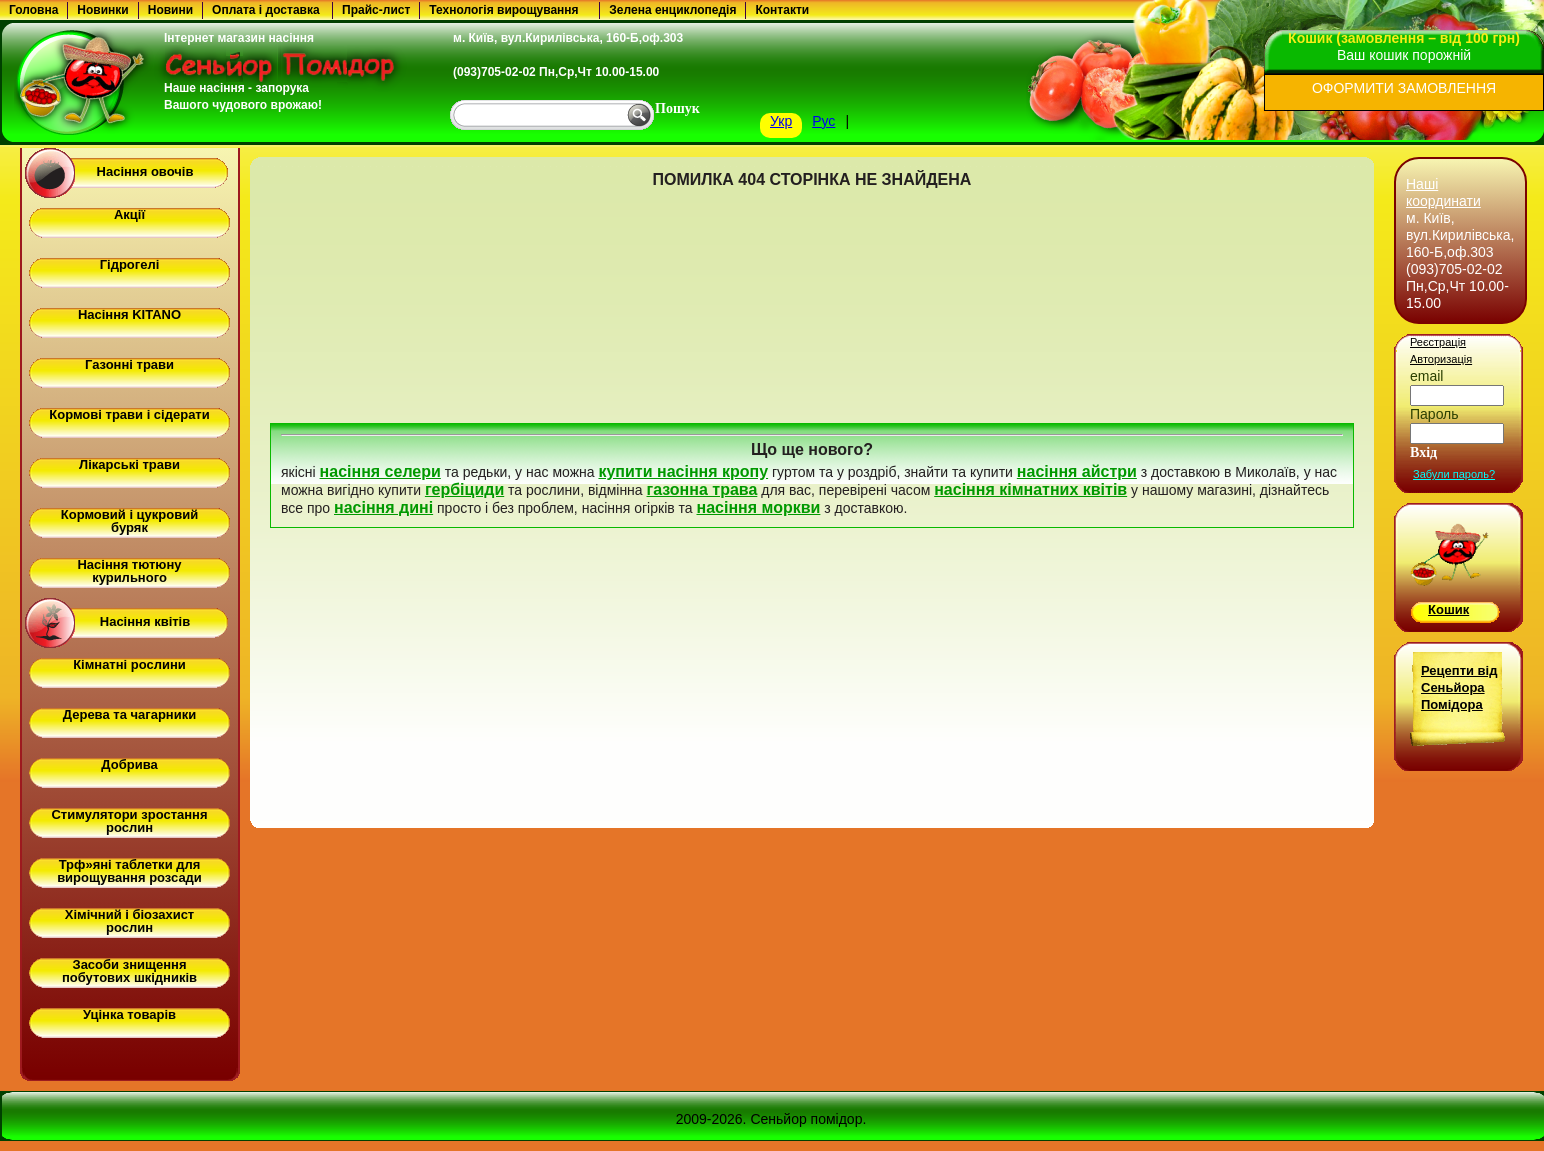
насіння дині (383, 507)
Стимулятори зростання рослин (129, 821)
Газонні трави (129, 364)
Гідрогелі (130, 264)
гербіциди (464, 489)
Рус (823, 121)
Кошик (1448, 609)
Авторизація (1441, 359)
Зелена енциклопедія (672, 10)
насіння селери (380, 471)
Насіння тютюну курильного (129, 571)
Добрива (129, 764)
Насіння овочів (145, 171)
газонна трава (702, 489)
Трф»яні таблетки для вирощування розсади (129, 871)
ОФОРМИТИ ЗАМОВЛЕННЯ (1404, 88)
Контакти (782, 10)
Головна (33, 10)
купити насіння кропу (683, 471)
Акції (129, 214)
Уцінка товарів (129, 1014)
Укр (781, 121)
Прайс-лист (376, 10)
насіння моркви (759, 507)
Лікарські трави (129, 464)
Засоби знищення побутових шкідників (129, 971)
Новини (170, 10)
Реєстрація (1438, 342)
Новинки (102, 10)
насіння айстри (1077, 471)
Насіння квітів (145, 621)
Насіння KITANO (129, 314)
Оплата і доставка (266, 10)
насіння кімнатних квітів (1030, 489)
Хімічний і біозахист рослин (129, 921)
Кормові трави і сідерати (129, 414)
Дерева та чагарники (129, 714)
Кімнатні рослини (129, 664)
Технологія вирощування (503, 10)
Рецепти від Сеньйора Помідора (1459, 687)
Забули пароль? (1454, 474)
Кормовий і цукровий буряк (129, 521)
